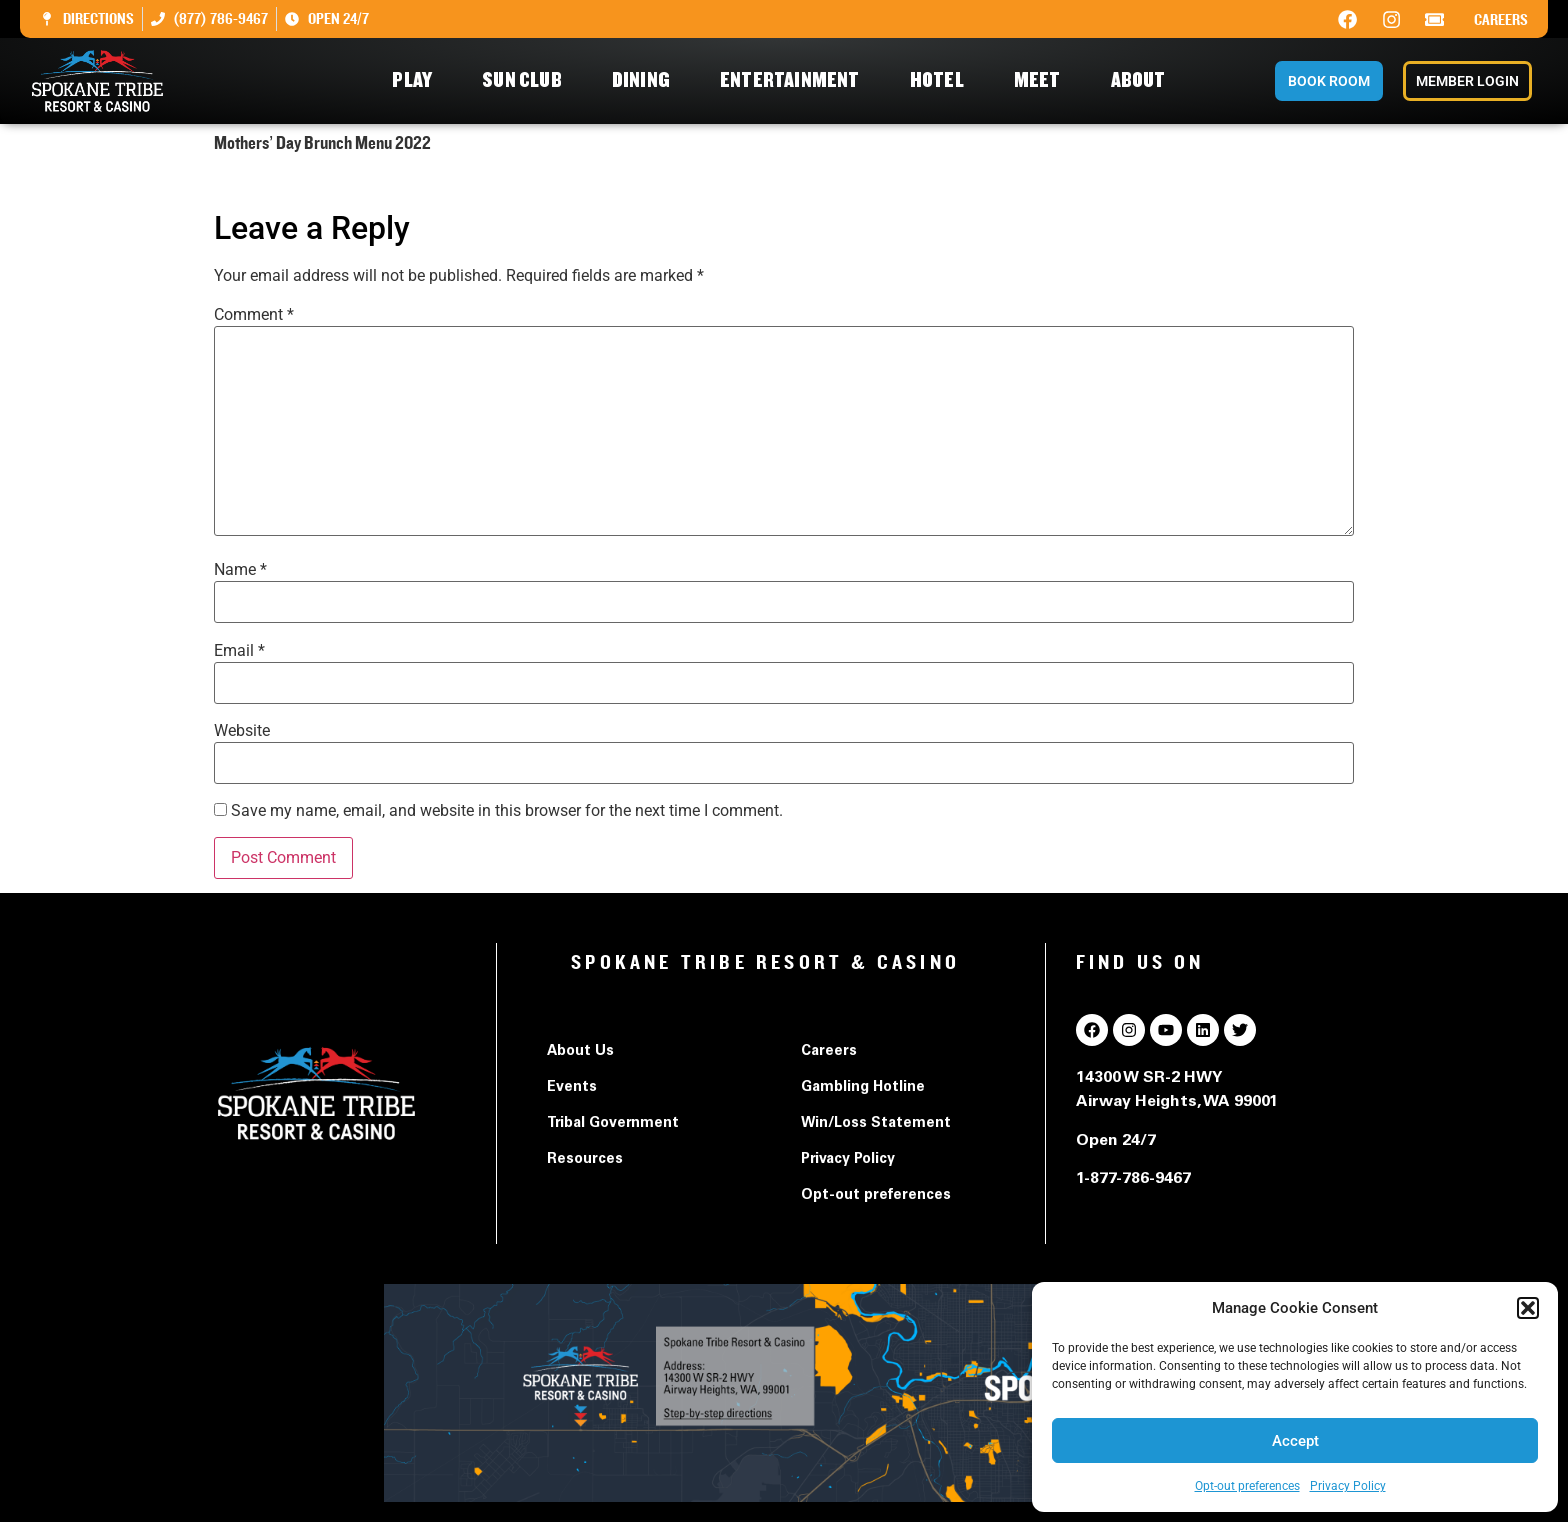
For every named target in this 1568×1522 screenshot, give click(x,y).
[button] (1528, 1308)
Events (572, 1088)
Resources (585, 1160)
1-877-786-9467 (1133, 1179)
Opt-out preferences (1247, 1486)
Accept (1295, 1441)
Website (242, 731)
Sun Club (527, 80)
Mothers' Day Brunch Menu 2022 (329, 182)
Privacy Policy (1348, 1486)
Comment (254, 315)
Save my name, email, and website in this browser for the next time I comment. (507, 811)
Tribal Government (613, 1124)
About (1143, 80)
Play (417, 80)
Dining (646, 80)
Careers (1501, 20)
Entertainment (795, 80)
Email (239, 651)
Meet (1042, 80)
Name (240, 570)
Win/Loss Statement (876, 1124)
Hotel (942, 80)
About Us (580, 1052)
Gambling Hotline (863, 1088)
